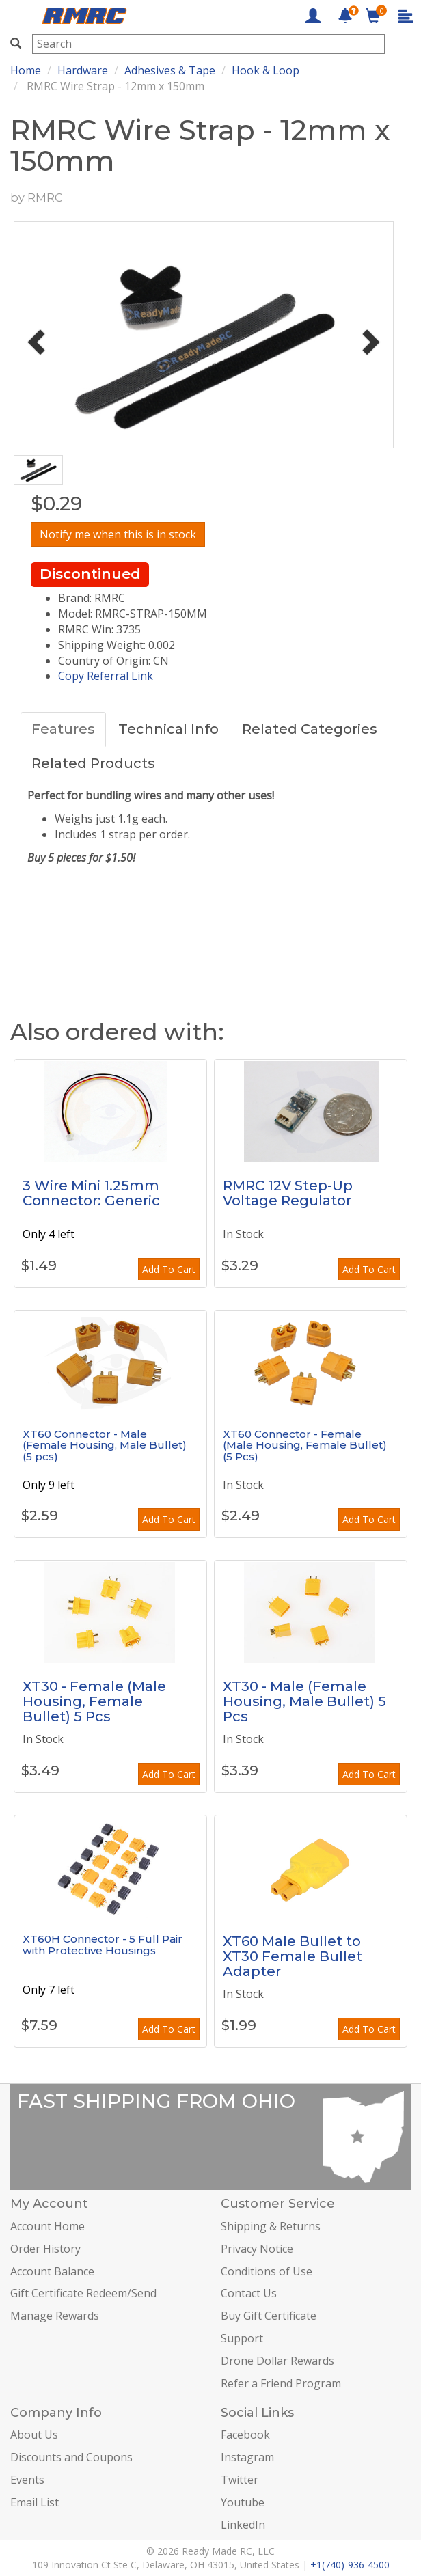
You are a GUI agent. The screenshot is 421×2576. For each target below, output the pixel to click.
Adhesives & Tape (169, 70)
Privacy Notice (257, 2248)
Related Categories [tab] (309, 729)
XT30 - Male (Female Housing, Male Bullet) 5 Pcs (304, 1701)
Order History (45, 2248)
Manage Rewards (54, 2315)
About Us (34, 2434)
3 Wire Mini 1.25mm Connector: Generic (91, 1193)
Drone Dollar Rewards (277, 2360)
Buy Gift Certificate (268, 2315)
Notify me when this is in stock (118, 534)
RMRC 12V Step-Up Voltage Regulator (288, 1193)
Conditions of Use (266, 2271)
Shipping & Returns (271, 2226)
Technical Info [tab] (168, 729)
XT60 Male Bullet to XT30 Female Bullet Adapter (292, 1956)
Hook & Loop (265, 70)
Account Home (47, 2226)
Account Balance (52, 2271)
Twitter (239, 2479)
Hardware (82, 70)
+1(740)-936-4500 (350, 2564)
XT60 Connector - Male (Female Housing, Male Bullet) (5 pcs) (105, 1445)
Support (242, 2338)
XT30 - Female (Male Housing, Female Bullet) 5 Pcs (94, 1701)
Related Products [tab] (93, 763)
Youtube (242, 2502)
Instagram (247, 2457)
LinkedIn (243, 2524)
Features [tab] (63, 729)
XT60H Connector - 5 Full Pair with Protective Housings (102, 1944)
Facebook (245, 2434)
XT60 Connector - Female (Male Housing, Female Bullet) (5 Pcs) (305, 1445)
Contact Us (249, 2293)
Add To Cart (168, 1269)
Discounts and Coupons (71, 2457)
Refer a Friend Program (281, 2383)
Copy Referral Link (105, 675)
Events (27, 2479)
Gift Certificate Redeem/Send (83, 2293)
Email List (34, 2502)
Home (25, 70)
